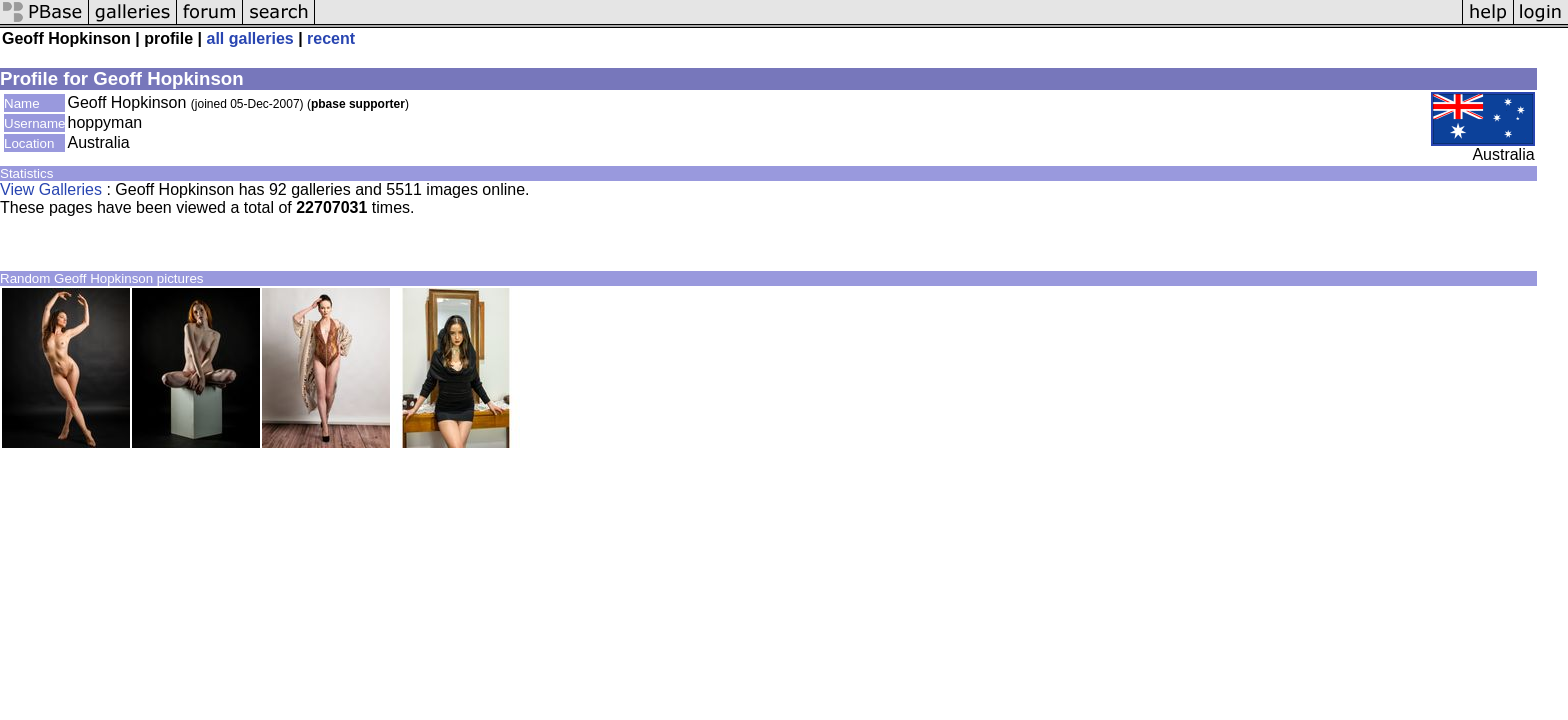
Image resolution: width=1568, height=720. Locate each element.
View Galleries (51, 189)
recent (331, 38)
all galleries (250, 38)
